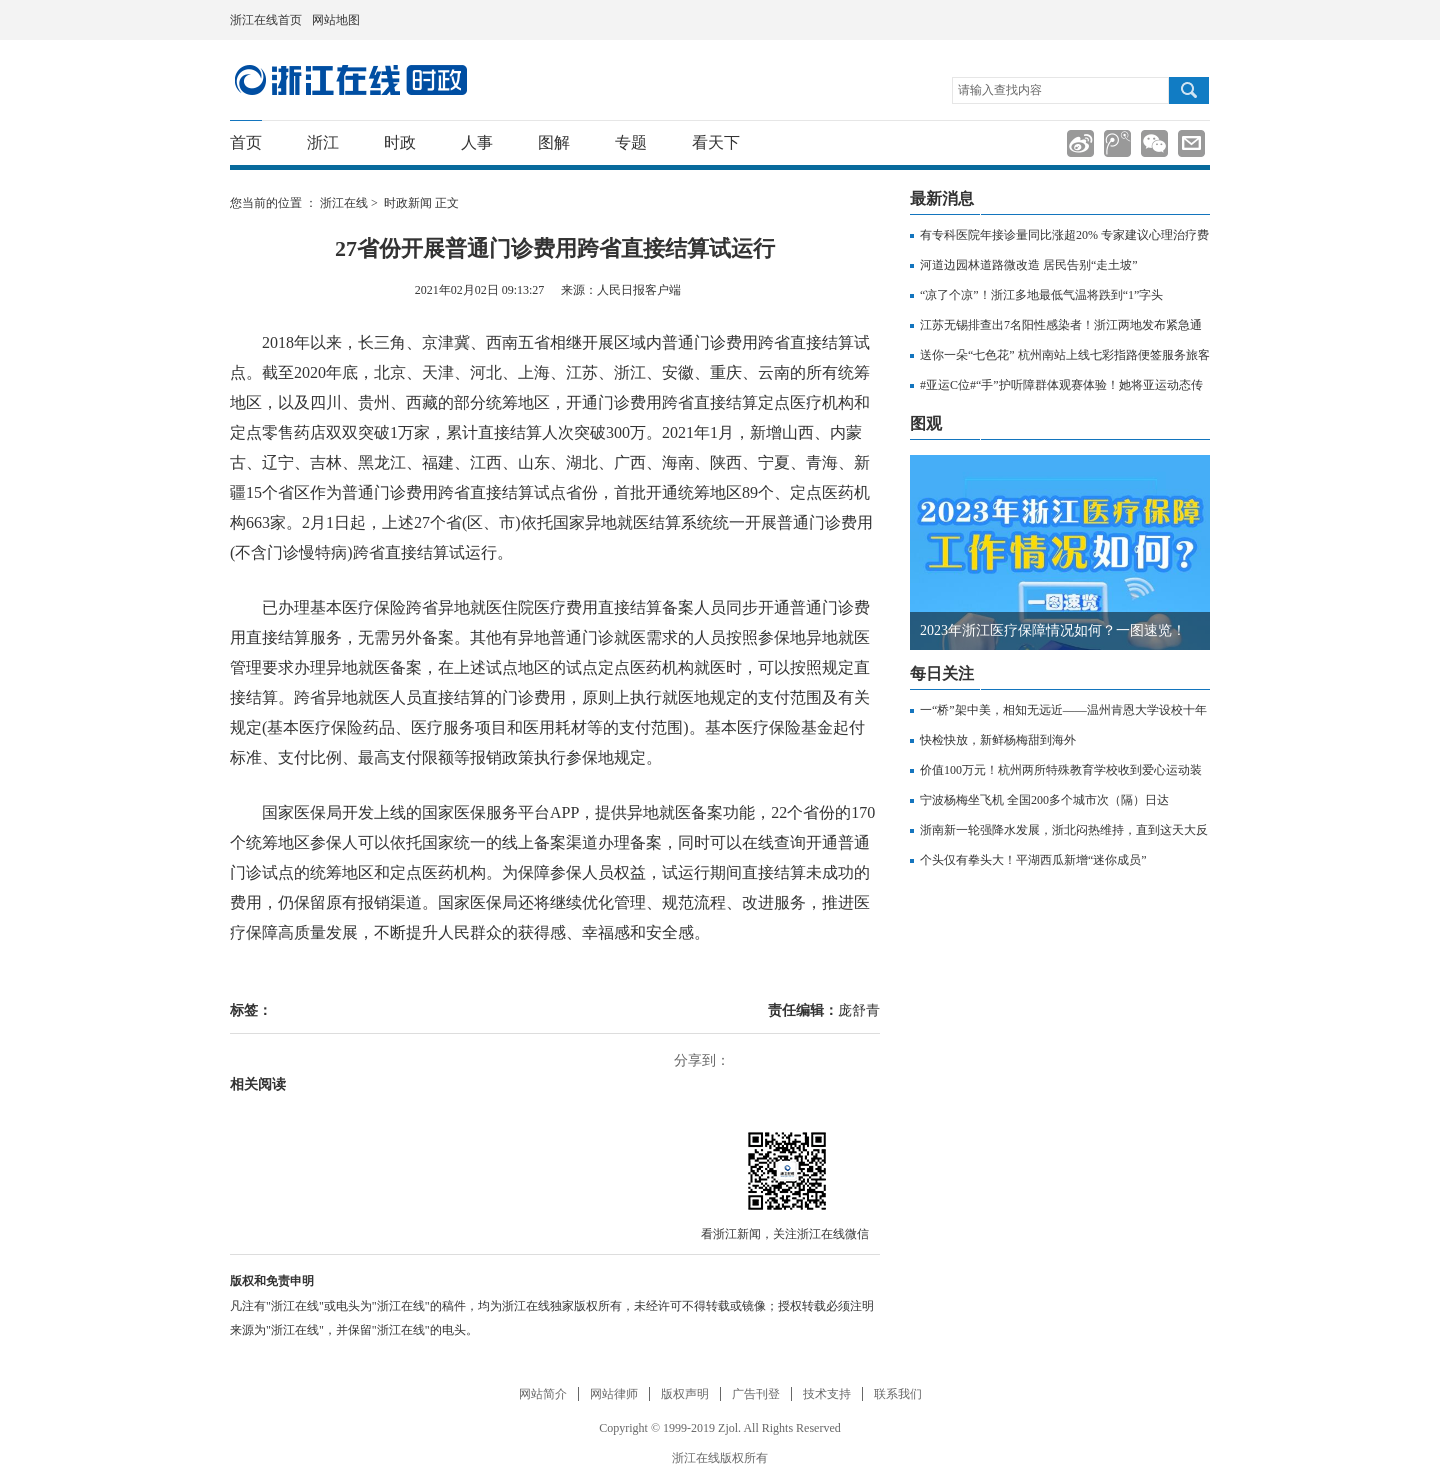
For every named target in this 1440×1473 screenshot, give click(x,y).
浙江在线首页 (266, 20)
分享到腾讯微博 (1117, 143)
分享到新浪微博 (1080, 143)
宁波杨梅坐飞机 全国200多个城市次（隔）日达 (1044, 800)
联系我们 (898, 1394)
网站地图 (336, 20)
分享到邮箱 (1191, 143)
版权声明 (685, 1394)
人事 (477, 142)
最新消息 (942, 198)
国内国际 (351, 80)
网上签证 (1203, 20)
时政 (400, 142)
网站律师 (614, 1394)
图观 (926, 423)
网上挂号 (1180, 20)
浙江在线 (344, 203)
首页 (246, 142)
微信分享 (785, 1170)
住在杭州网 (1155, 21)
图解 (554, 142)
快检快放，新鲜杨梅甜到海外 (998, 740)
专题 (631, 142)
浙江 (323, 142)
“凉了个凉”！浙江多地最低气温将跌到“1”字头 (1041, 295)
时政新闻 (408, 203)
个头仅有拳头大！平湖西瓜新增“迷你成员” (1033, 860)
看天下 (716, 142)
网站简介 (543, 1394)
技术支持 (827, 1394)
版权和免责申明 (272, 1281)
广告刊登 (756, 1394)
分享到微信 (1154, 143)
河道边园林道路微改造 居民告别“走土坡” (1029, 265)
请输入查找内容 (1000, 90)
